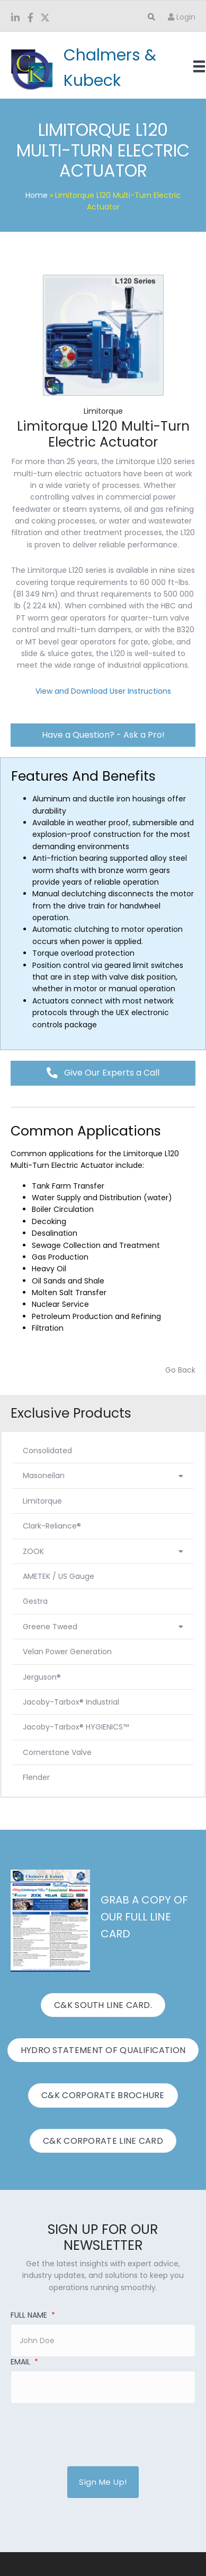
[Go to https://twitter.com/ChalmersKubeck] (45, 19)
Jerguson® (42, 1677)
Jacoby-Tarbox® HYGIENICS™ (76, 1727)
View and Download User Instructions (103, 691)
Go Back (180, 1370)
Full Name (33, 2315)
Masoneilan (103, 1475)
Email (24, 2362)
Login (181, 17)
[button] (103, 735)
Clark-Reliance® (52, 1526)
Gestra (35, 1601)
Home (36, 195)
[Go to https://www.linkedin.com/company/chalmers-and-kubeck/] (15, 18)
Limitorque (42, 1501)
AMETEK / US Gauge (58, 1576)
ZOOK (103, 1551)
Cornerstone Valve (57, 1752)
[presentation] (91, 2428)
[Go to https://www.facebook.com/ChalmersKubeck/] (30, 18)
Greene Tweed (103, 1626)
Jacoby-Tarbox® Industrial (71, 1702)
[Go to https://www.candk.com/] (88, 67)
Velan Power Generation (67, 1651)
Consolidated (47, 1450)
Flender (36, 1777)
